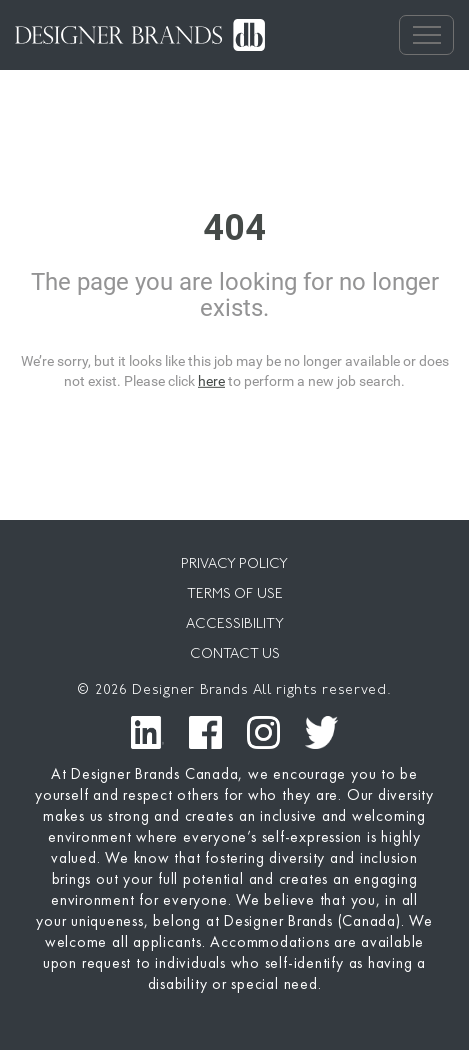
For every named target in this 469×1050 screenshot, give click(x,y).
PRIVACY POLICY (234, 564)
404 (234, 228)
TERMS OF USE (235, 594)
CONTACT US (235, 654)
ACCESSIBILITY (235, 624)
